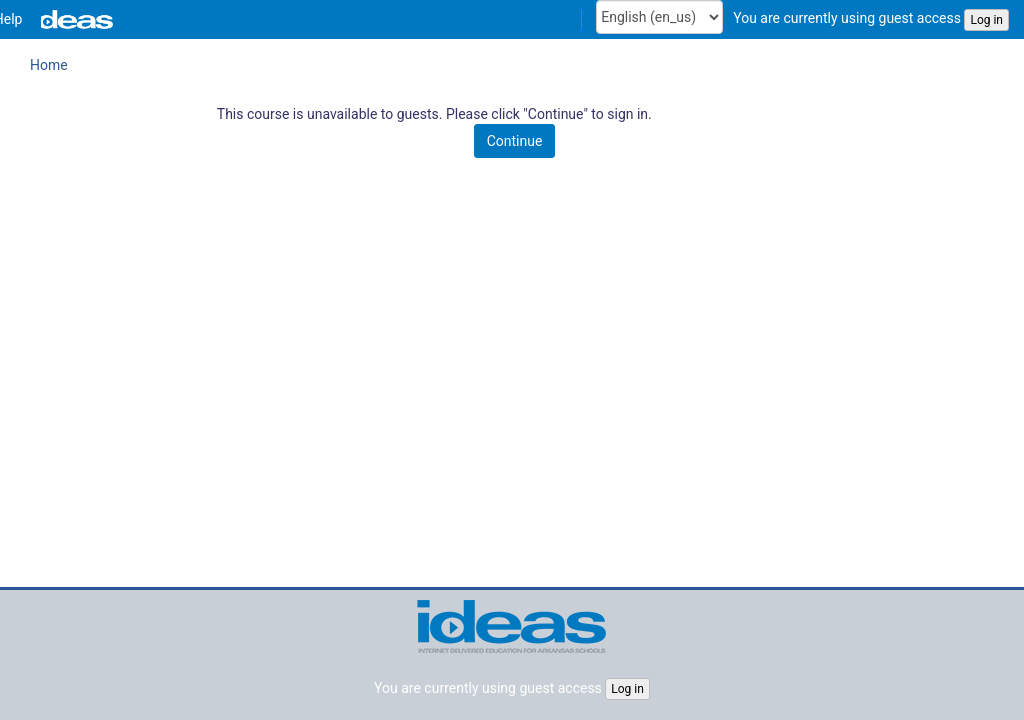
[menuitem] (159, 19)
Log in (986, 20)
